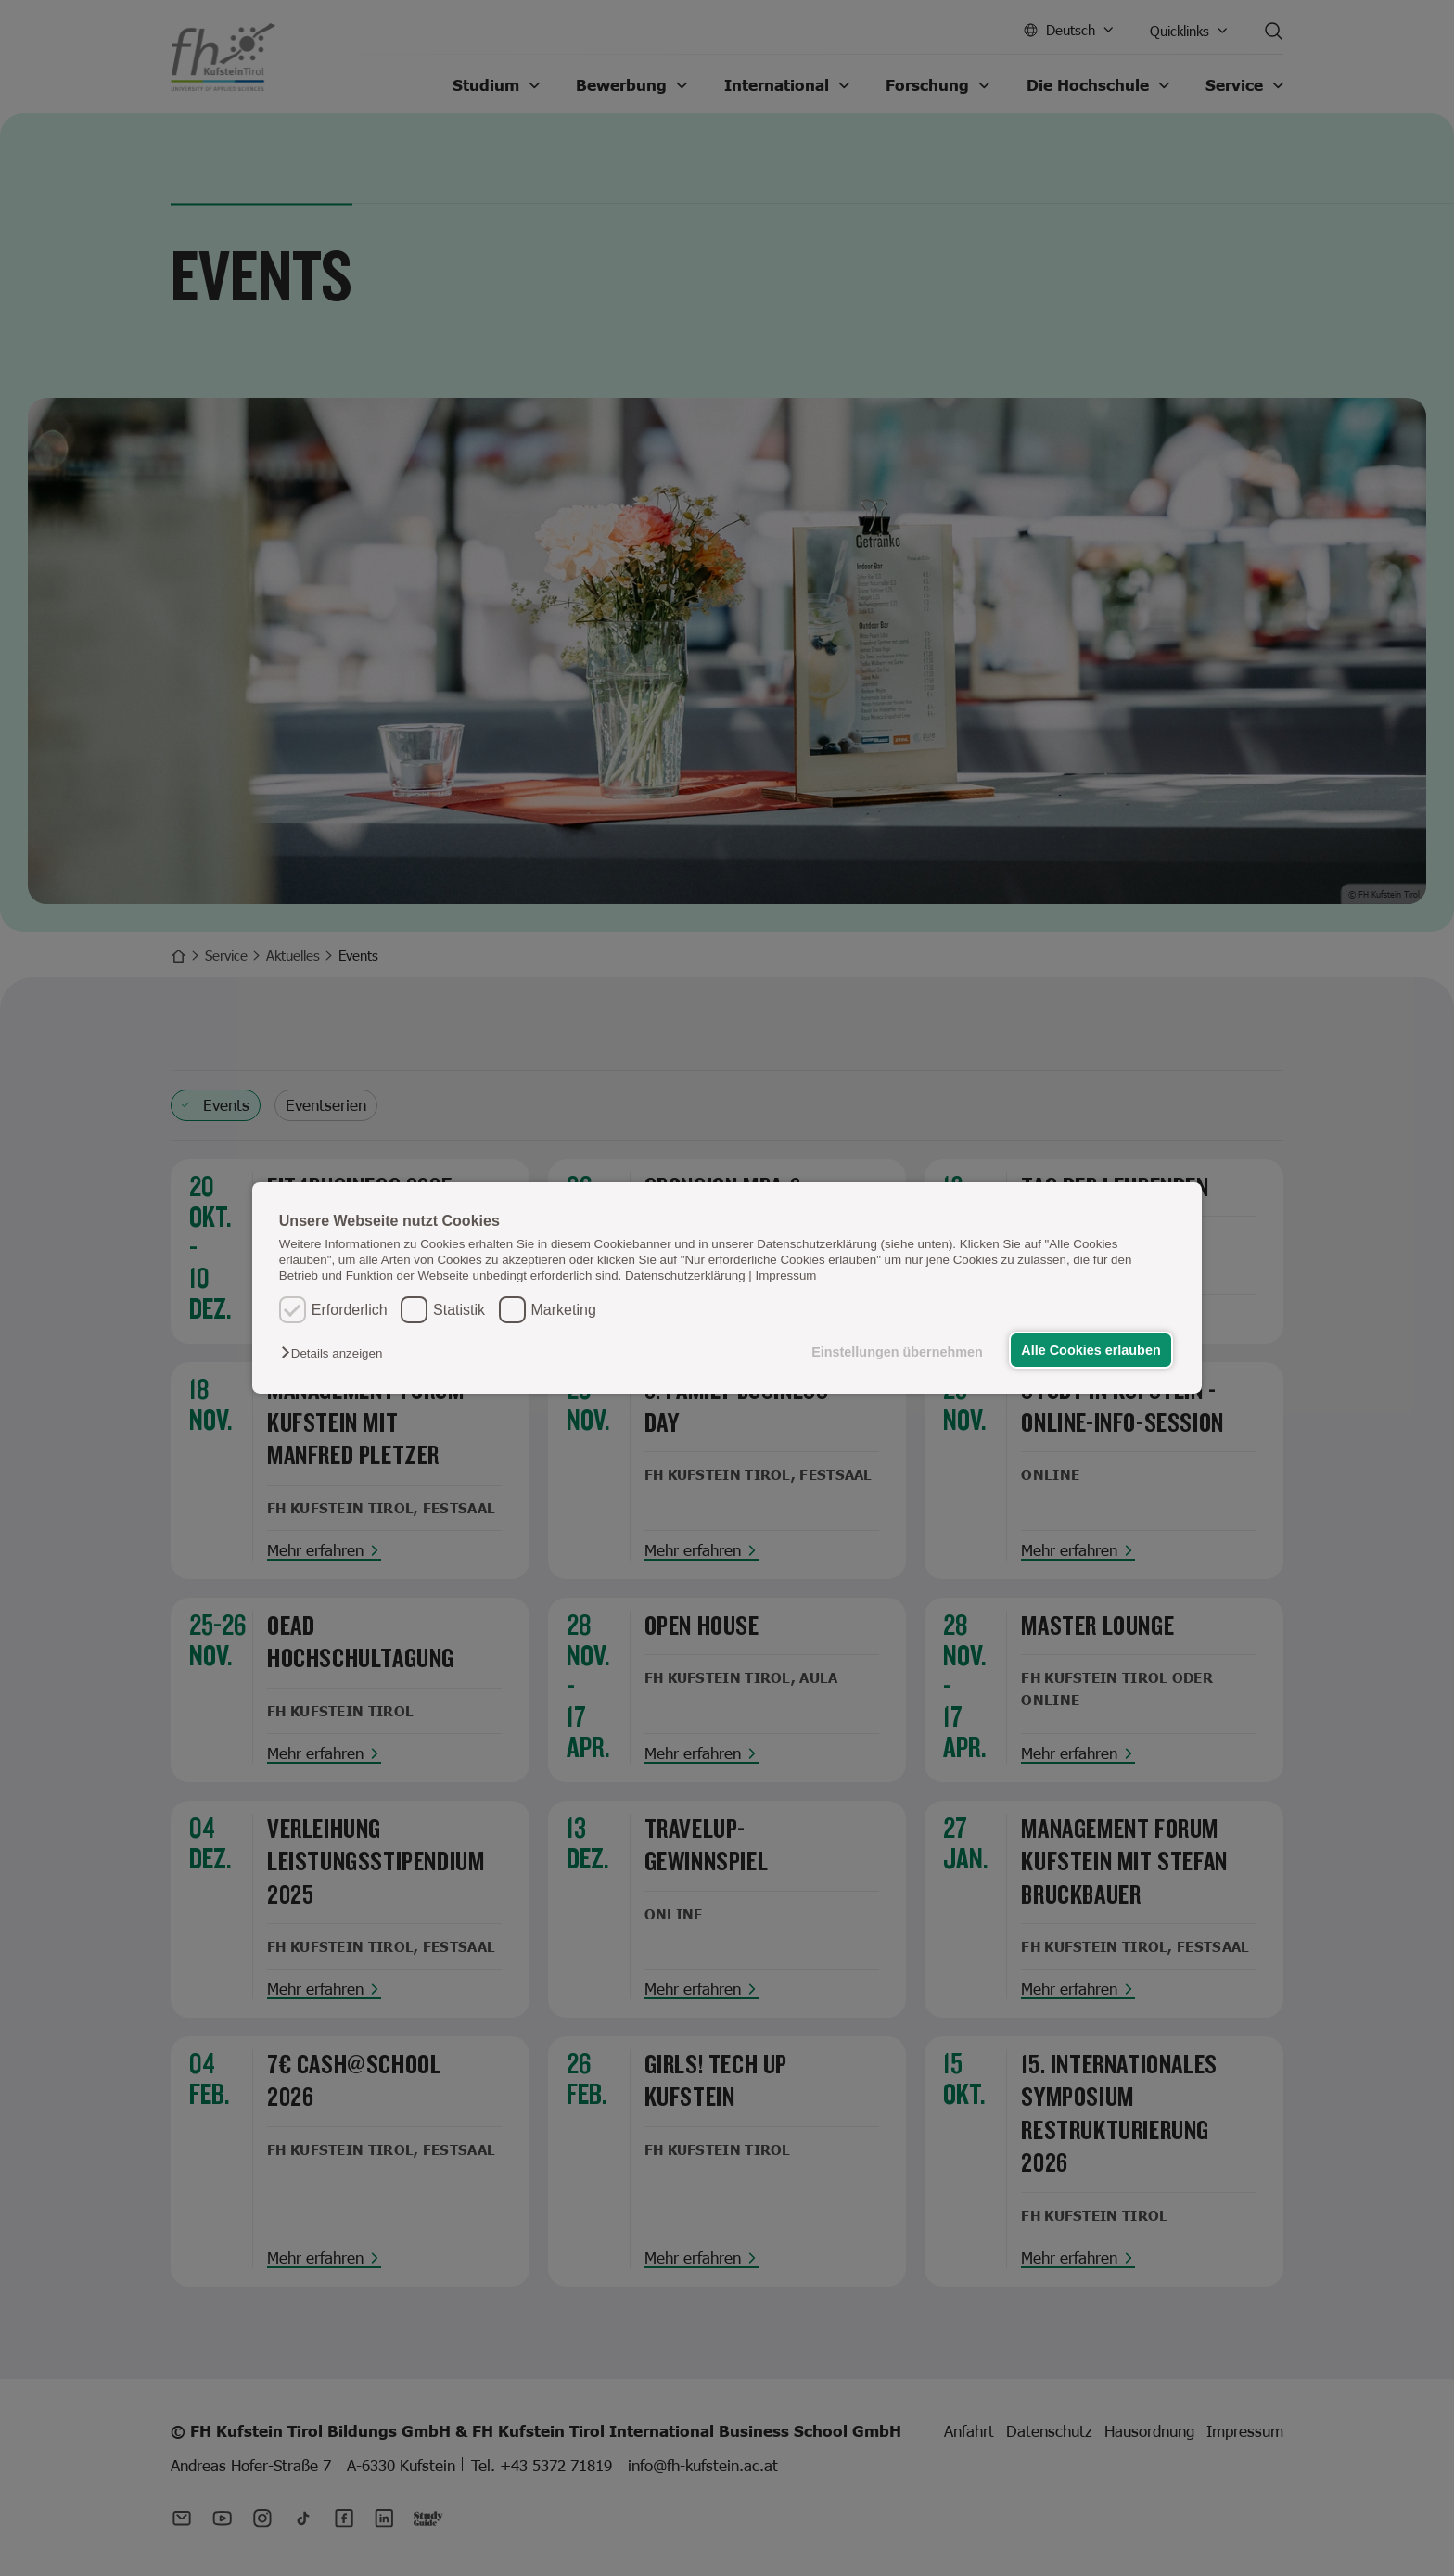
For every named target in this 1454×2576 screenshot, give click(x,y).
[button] (336, 1353)
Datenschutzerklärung (685, 1275)
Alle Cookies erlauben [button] (1090, 1350)
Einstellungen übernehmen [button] (897, 1352)
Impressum (786, 1275)
